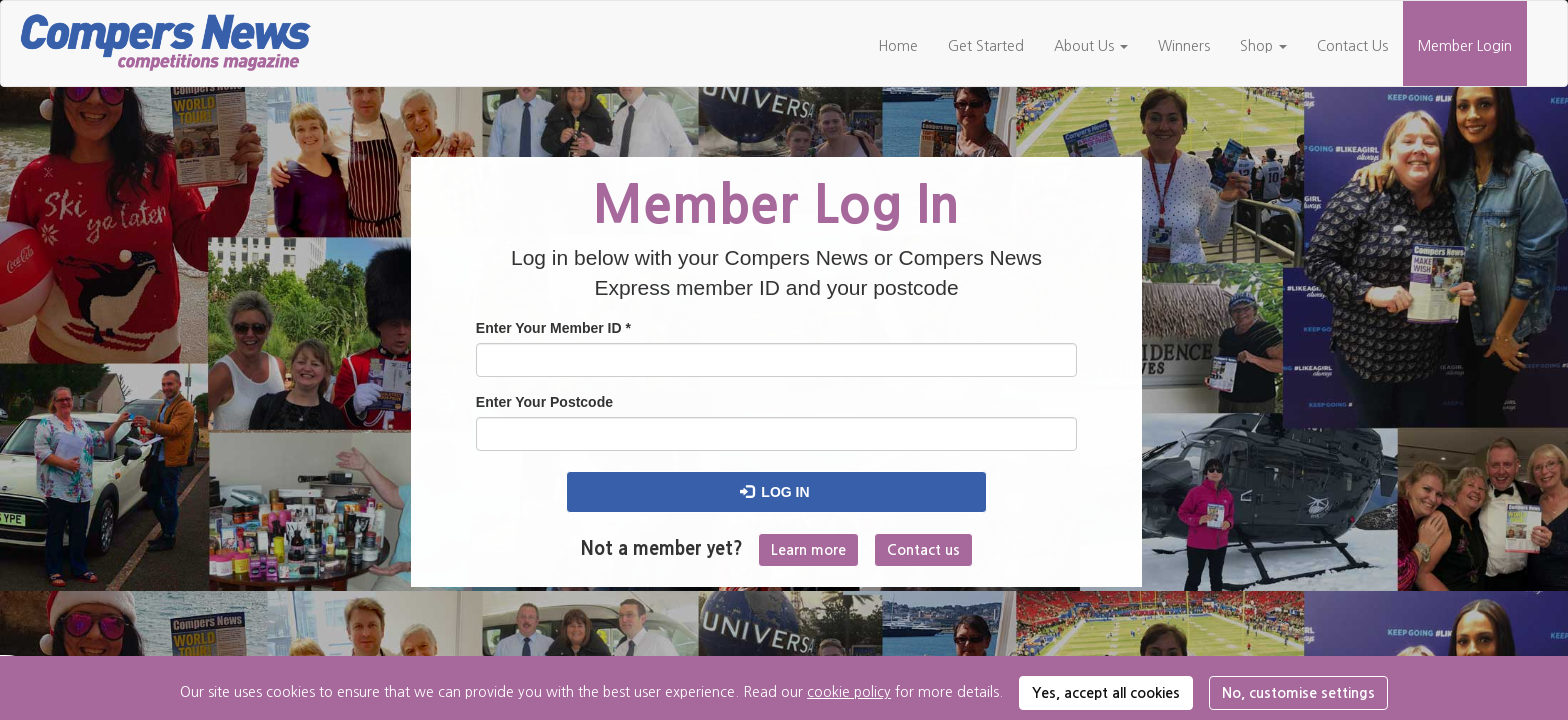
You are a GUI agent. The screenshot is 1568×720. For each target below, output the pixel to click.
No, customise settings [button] (1298, 693)
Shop (1263, 46)
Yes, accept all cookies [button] (1106, 693)
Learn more (808, 550)
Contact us (923, 550)
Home (898, 46)
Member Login (1465, 46)
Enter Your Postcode (544, 402)
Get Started (986, 46)
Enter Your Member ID (553, 328)
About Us (1091, 46)
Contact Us (1352, 46)
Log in (775, 492)
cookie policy (849, 692)
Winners (1184, 46)
